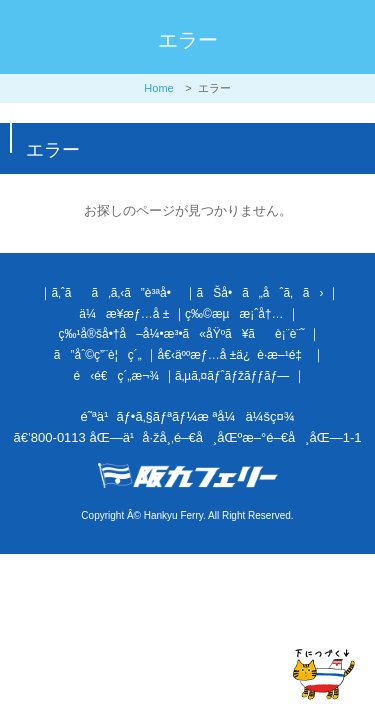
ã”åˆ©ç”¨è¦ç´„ (98, 355)
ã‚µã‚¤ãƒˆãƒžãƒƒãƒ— (232, 376)
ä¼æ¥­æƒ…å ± (124, 314)
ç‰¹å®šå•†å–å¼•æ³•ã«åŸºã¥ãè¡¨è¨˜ (181, 334)
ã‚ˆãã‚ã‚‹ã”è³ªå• (115, 293)
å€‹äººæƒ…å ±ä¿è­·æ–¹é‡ (233, 355)
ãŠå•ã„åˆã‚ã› (260, 293)
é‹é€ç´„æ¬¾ (117, 376)
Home (158, 88)
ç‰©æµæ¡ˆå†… (234, 314)
